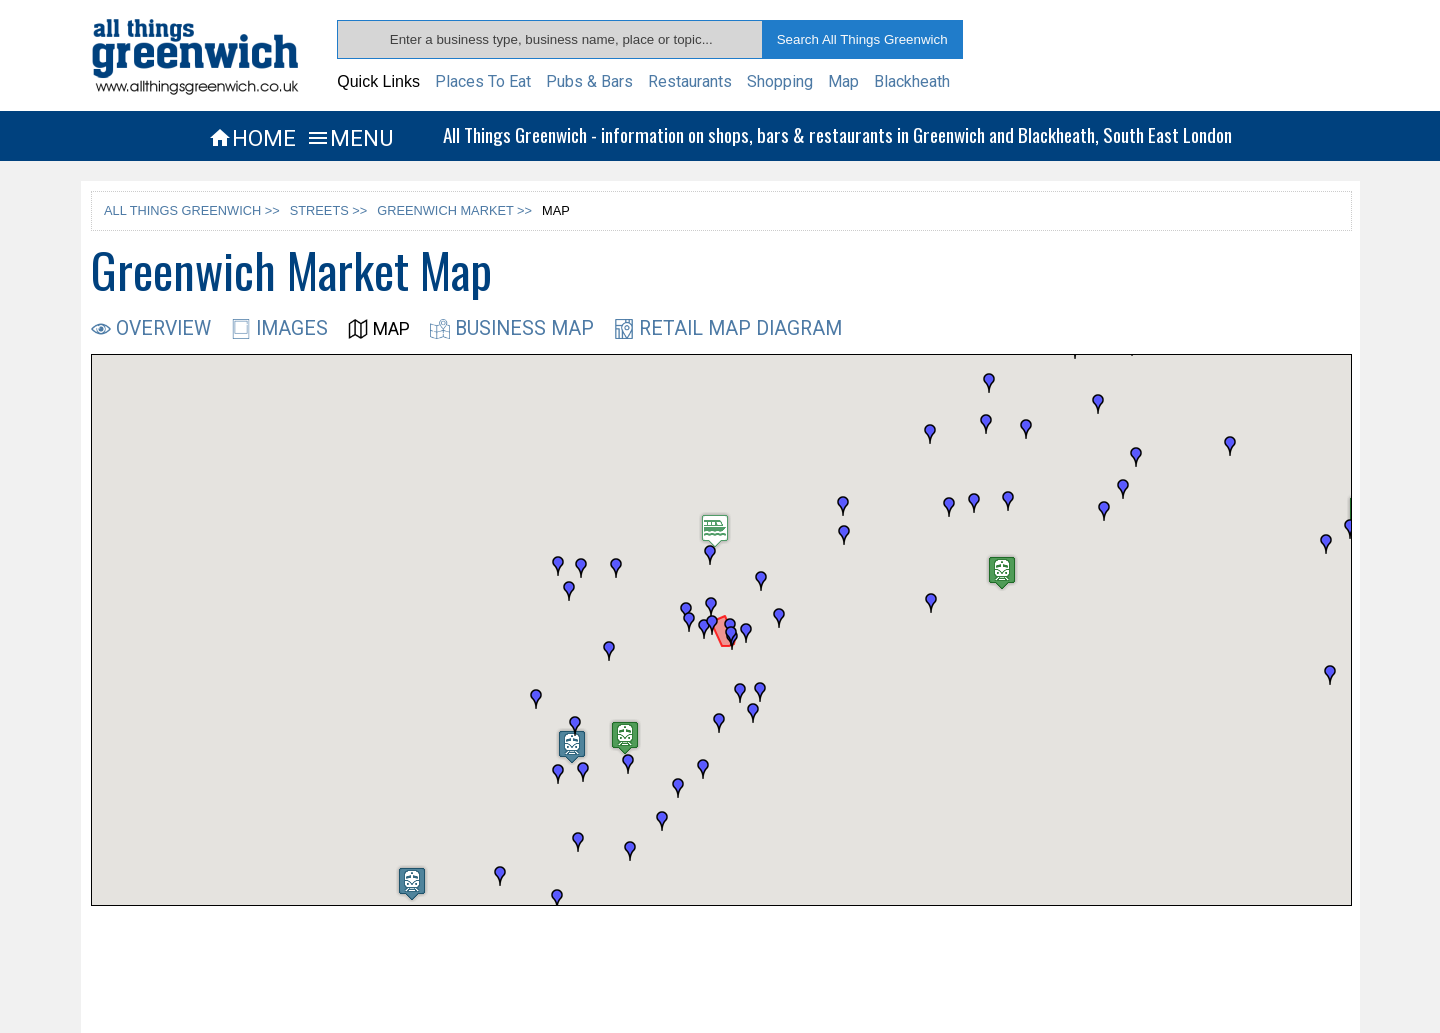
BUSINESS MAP (512, 328)
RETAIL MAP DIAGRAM (728, 328)
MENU (349, 138)
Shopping (780, 81)
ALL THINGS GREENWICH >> (192, 210)
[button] (628, 764)
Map (843, 81)
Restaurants (690, 81)
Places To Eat (483, 81)
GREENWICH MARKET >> (454, 210)
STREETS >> (329, 210)
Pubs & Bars (589, 81)
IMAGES (279, 328)
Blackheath (912, 81)
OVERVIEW (151, 328)
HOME (252, 138)
